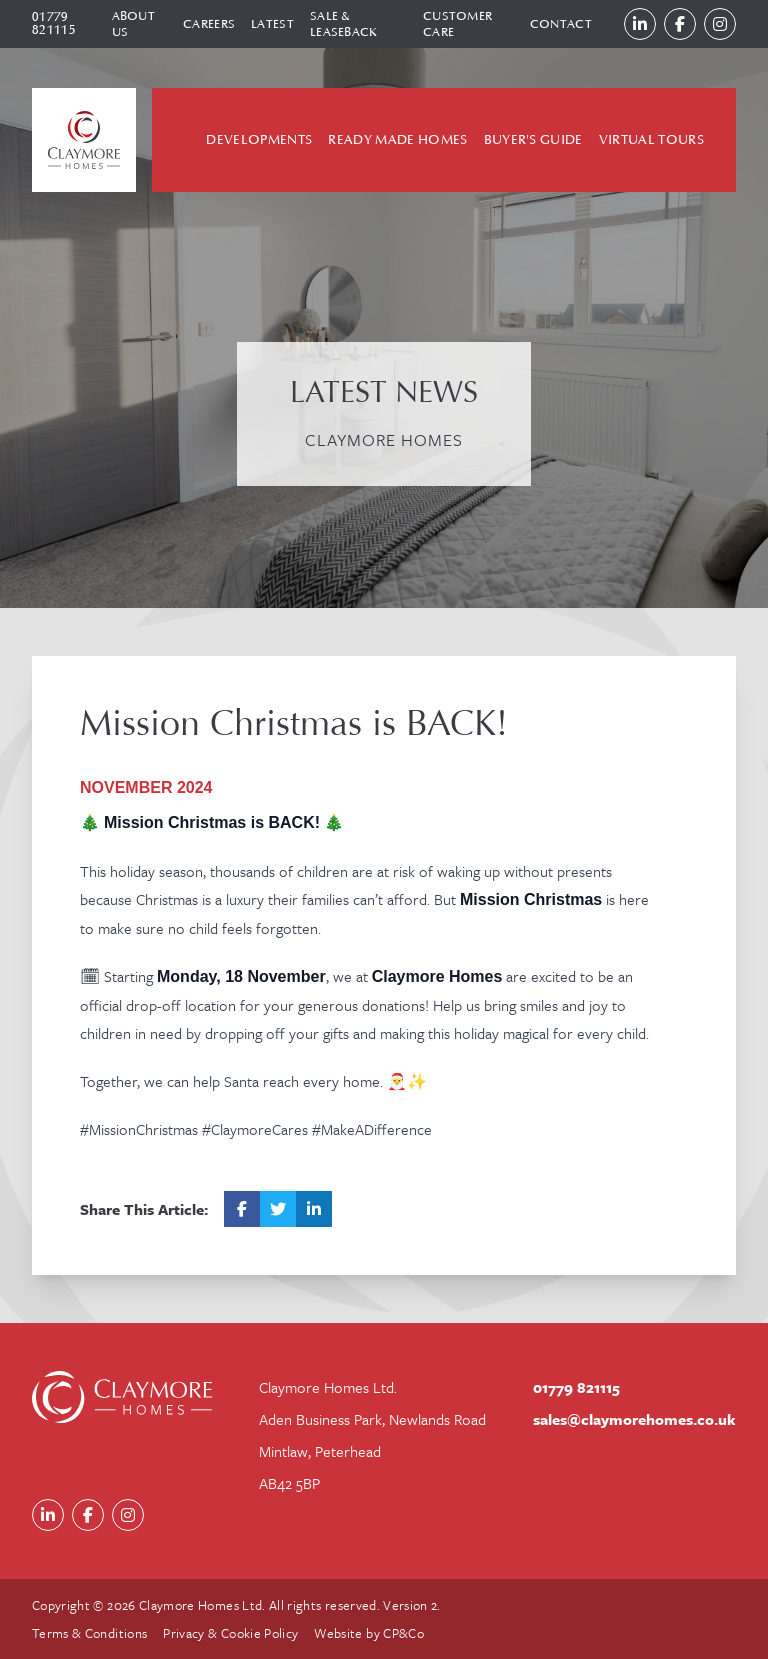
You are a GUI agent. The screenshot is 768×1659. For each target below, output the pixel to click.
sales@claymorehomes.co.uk (634, 1419)
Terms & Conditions (89, 1633)
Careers (209, 24)
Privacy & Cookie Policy (230, 1633)
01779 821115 (54, 23)
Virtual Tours (651, 140)
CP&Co (403, 1633)
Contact (561, 24)
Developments (259, 140)
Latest (272, 24)
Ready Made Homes (397, 140)
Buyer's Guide (533, 140)
